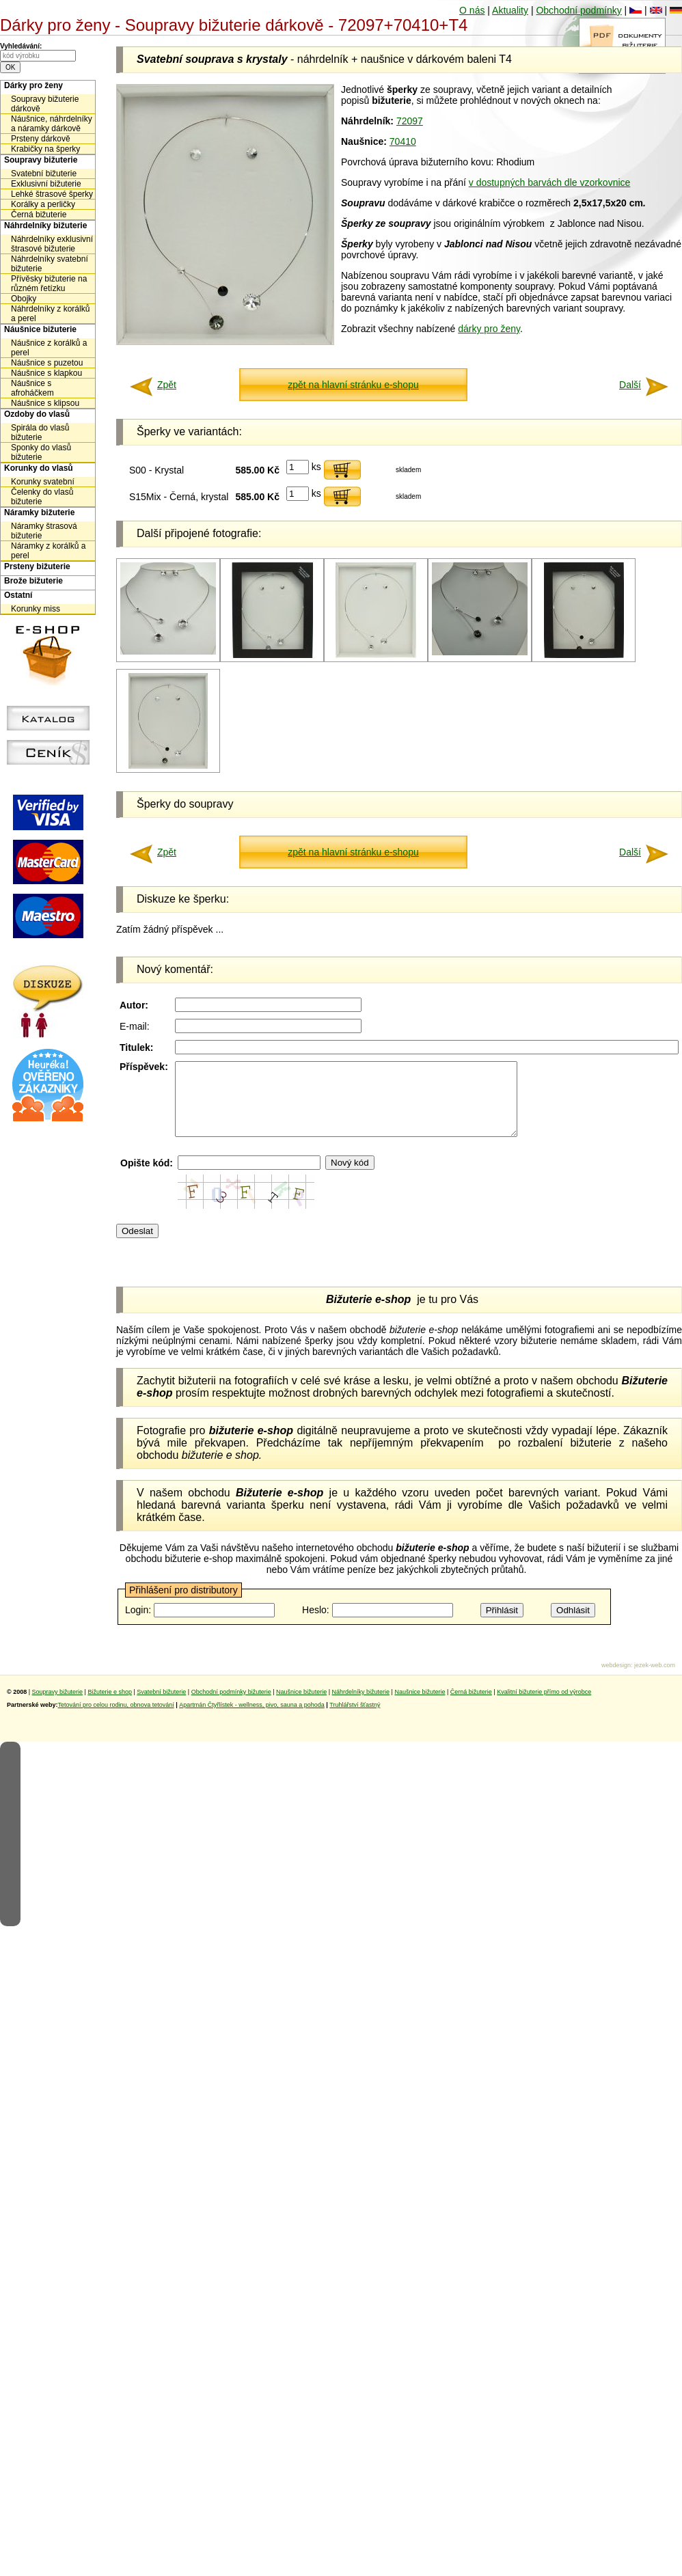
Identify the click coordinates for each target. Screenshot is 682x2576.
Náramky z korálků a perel (48, 550)
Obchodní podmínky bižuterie (231, 1706)
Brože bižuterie (33, 581)
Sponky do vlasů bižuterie (41, 452)
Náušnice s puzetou (47, 363)
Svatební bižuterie (44, 173)
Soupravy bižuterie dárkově (45, 103)
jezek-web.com (654, 1679)
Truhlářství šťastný (354, 1719)
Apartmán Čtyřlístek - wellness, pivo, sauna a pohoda (252, 1719)
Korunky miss (35, 609)
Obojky (23, 298)
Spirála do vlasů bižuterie (40, 432)
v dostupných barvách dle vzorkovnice (550, 182)
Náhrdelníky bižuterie (45, 225)
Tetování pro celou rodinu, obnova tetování (116, 1719)
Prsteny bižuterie (37, 566)
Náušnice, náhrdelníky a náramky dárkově (51, 123)
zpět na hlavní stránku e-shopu (353, 384)
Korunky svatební (42, 482)
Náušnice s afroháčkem (32, 388)
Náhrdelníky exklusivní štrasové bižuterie (52, 244)
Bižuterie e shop (109, 1706)
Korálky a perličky (43, 204)
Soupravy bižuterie (40, 160)
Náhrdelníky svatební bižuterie (49, 263)
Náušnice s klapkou (46, 373)
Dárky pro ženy (33, 85)
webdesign (616, 1679)
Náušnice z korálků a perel (49, 347)
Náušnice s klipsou (45, 403)
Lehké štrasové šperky (52, 194)
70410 (403, 141)
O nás (472, 10)
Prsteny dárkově (40, 138)
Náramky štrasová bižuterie (44, 530)
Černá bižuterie (38, 214)
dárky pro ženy (489, 328)
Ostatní (18, 595)
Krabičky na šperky (45, 149)
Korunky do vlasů (38, 468)
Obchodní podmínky (578, 10)
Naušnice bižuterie (301, 1706)
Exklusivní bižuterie (46, 184)
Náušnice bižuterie (40, 329)
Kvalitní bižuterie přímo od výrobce (544, 1706)
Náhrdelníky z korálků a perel (50, 313)
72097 (409, 120)
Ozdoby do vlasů (37, 414)
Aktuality (510, 10)
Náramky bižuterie (39, 512)
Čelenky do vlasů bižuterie (42, 496)
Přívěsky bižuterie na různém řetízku (49, 283)
